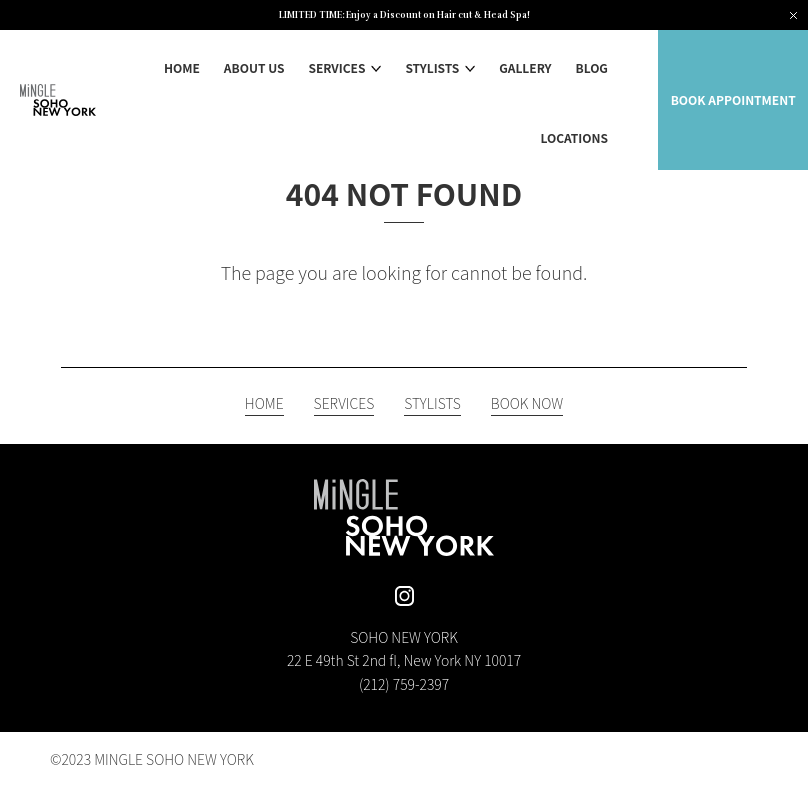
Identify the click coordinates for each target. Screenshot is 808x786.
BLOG (592, 67)
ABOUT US (254, 67)
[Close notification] (793, 15)
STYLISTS (432, 67)
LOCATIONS (574, 137)
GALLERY (525, 67)
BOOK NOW (527, 404)
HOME (182, 67)
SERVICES (336, 67)
